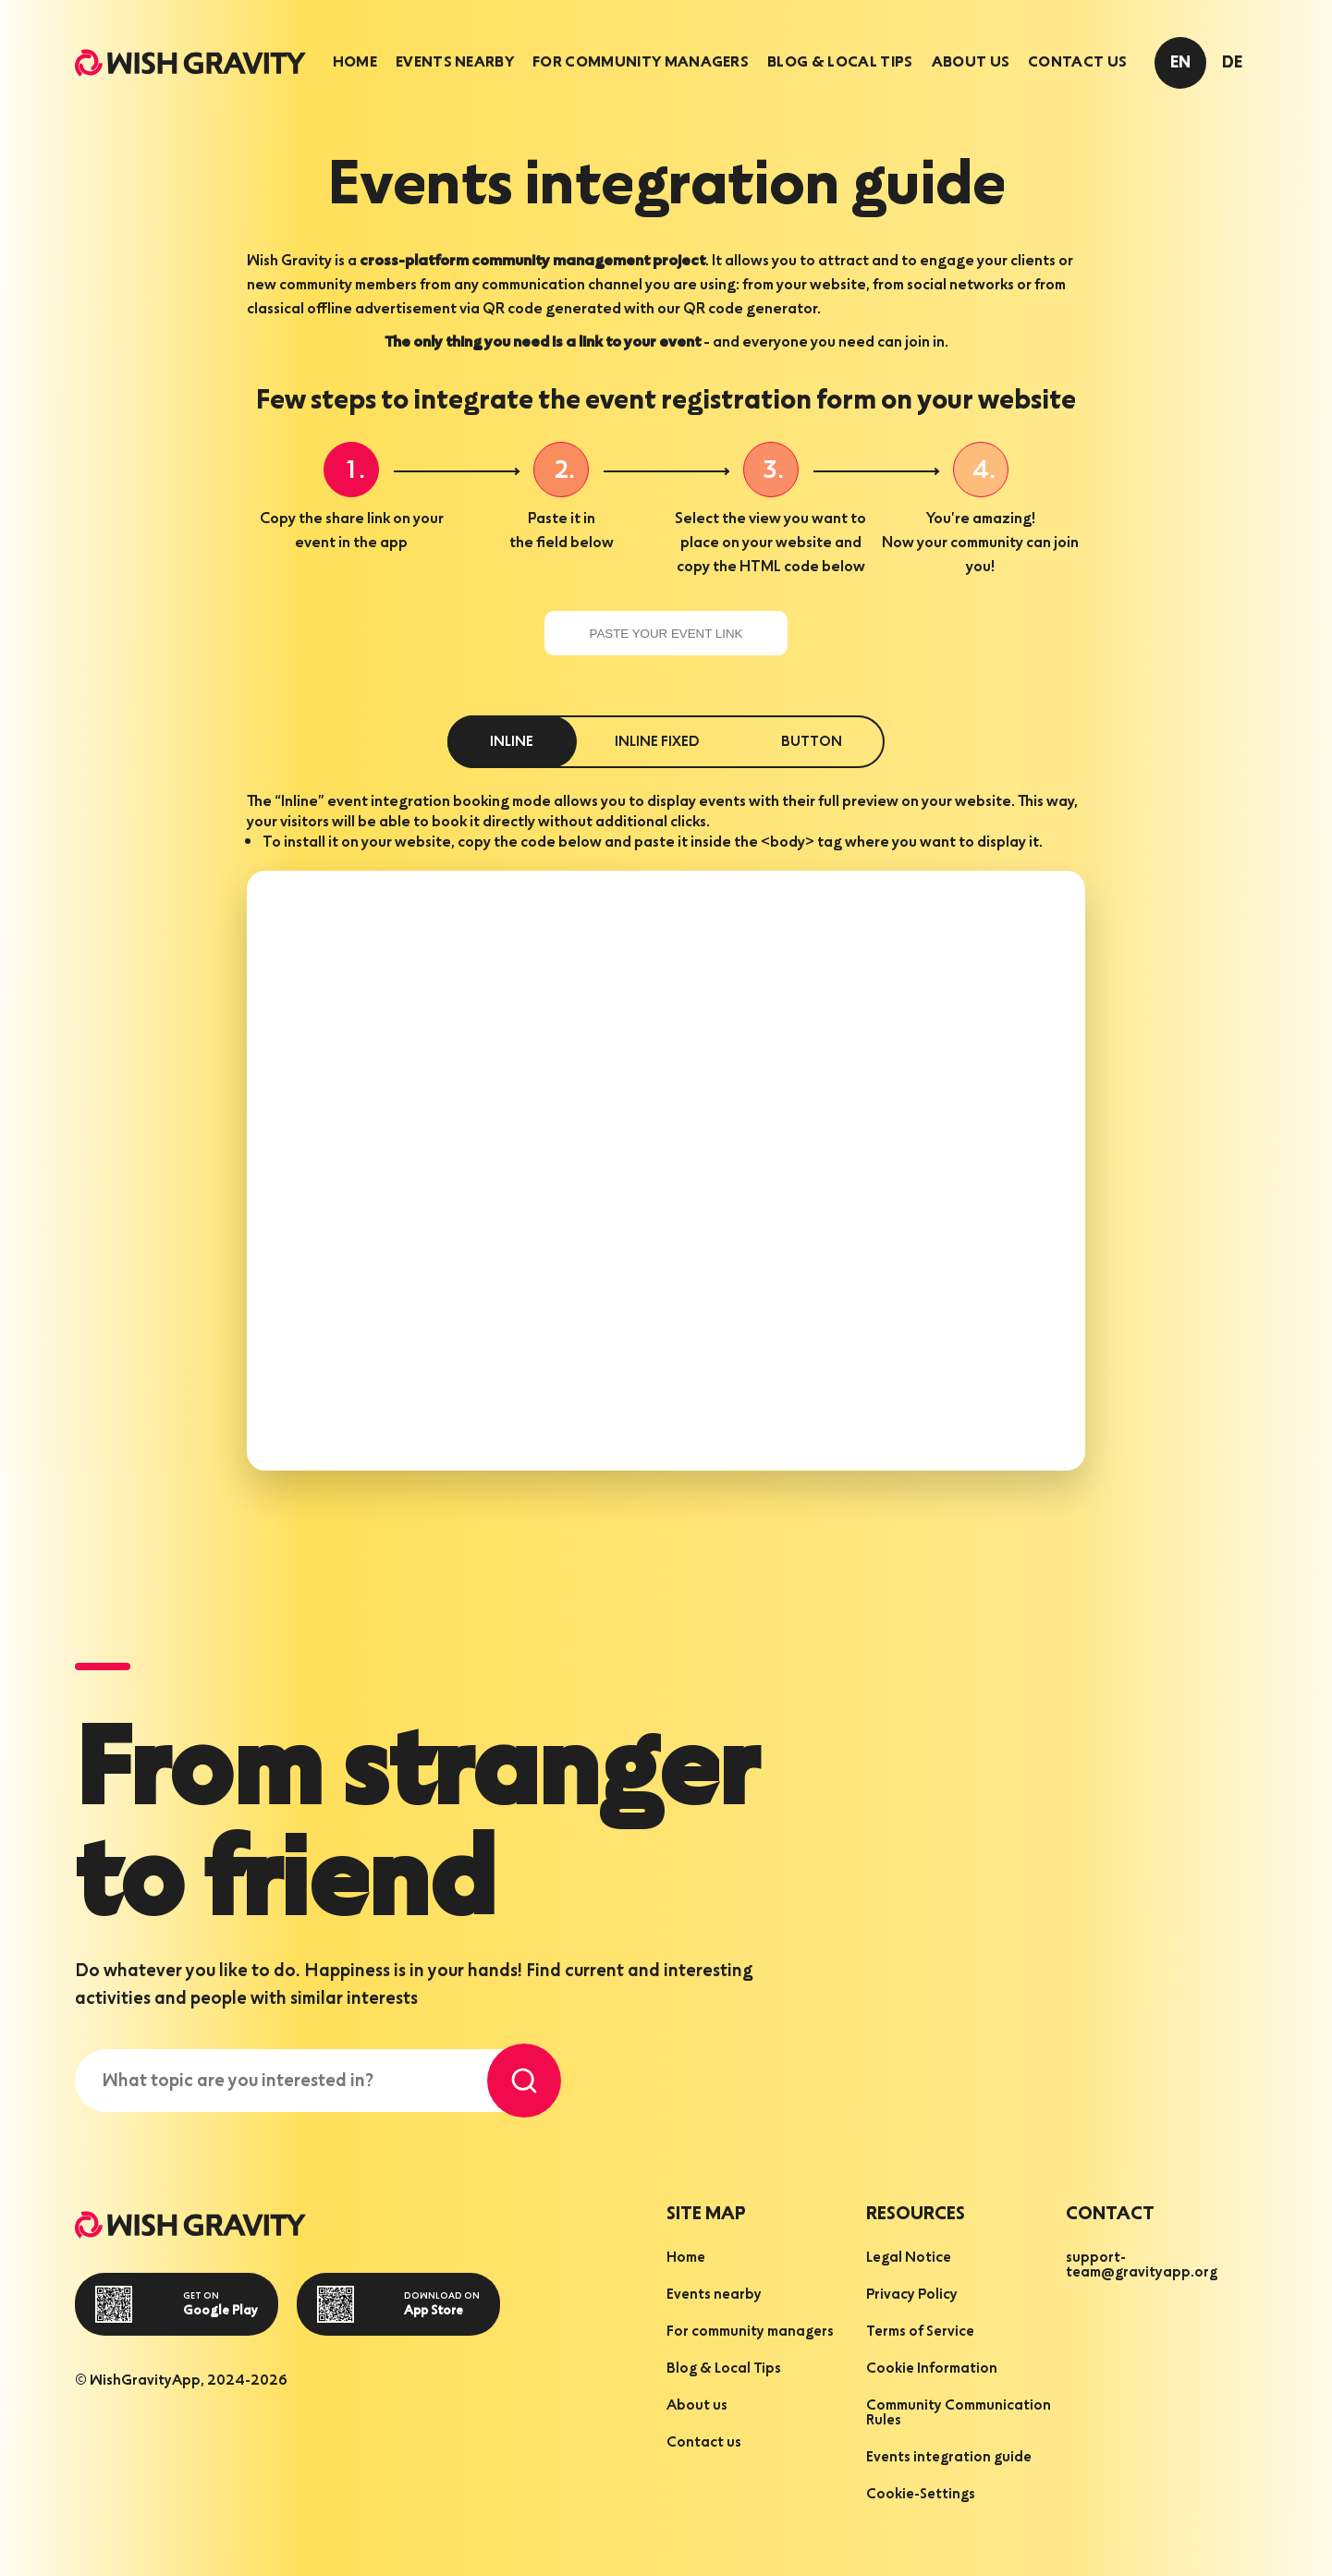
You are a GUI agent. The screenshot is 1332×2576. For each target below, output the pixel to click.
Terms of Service (920, 2332)
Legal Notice (908, 2258)
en (1180, 63)
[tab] (355, 62)
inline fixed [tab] (657, 741)
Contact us (1077, 62)
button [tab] (811, 741)
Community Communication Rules (958, 2413)
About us (971, 62)
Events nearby (455, 62)
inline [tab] (511, 741)
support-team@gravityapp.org (1141, 2265)
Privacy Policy (912, 2295)
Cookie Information (931, 2369)
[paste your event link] (666, 633)
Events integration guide (949, 2457)
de (1232, 63)
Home (355, 62)
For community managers (640, 62)
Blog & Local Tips (839, 62)
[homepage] (190, 63)
